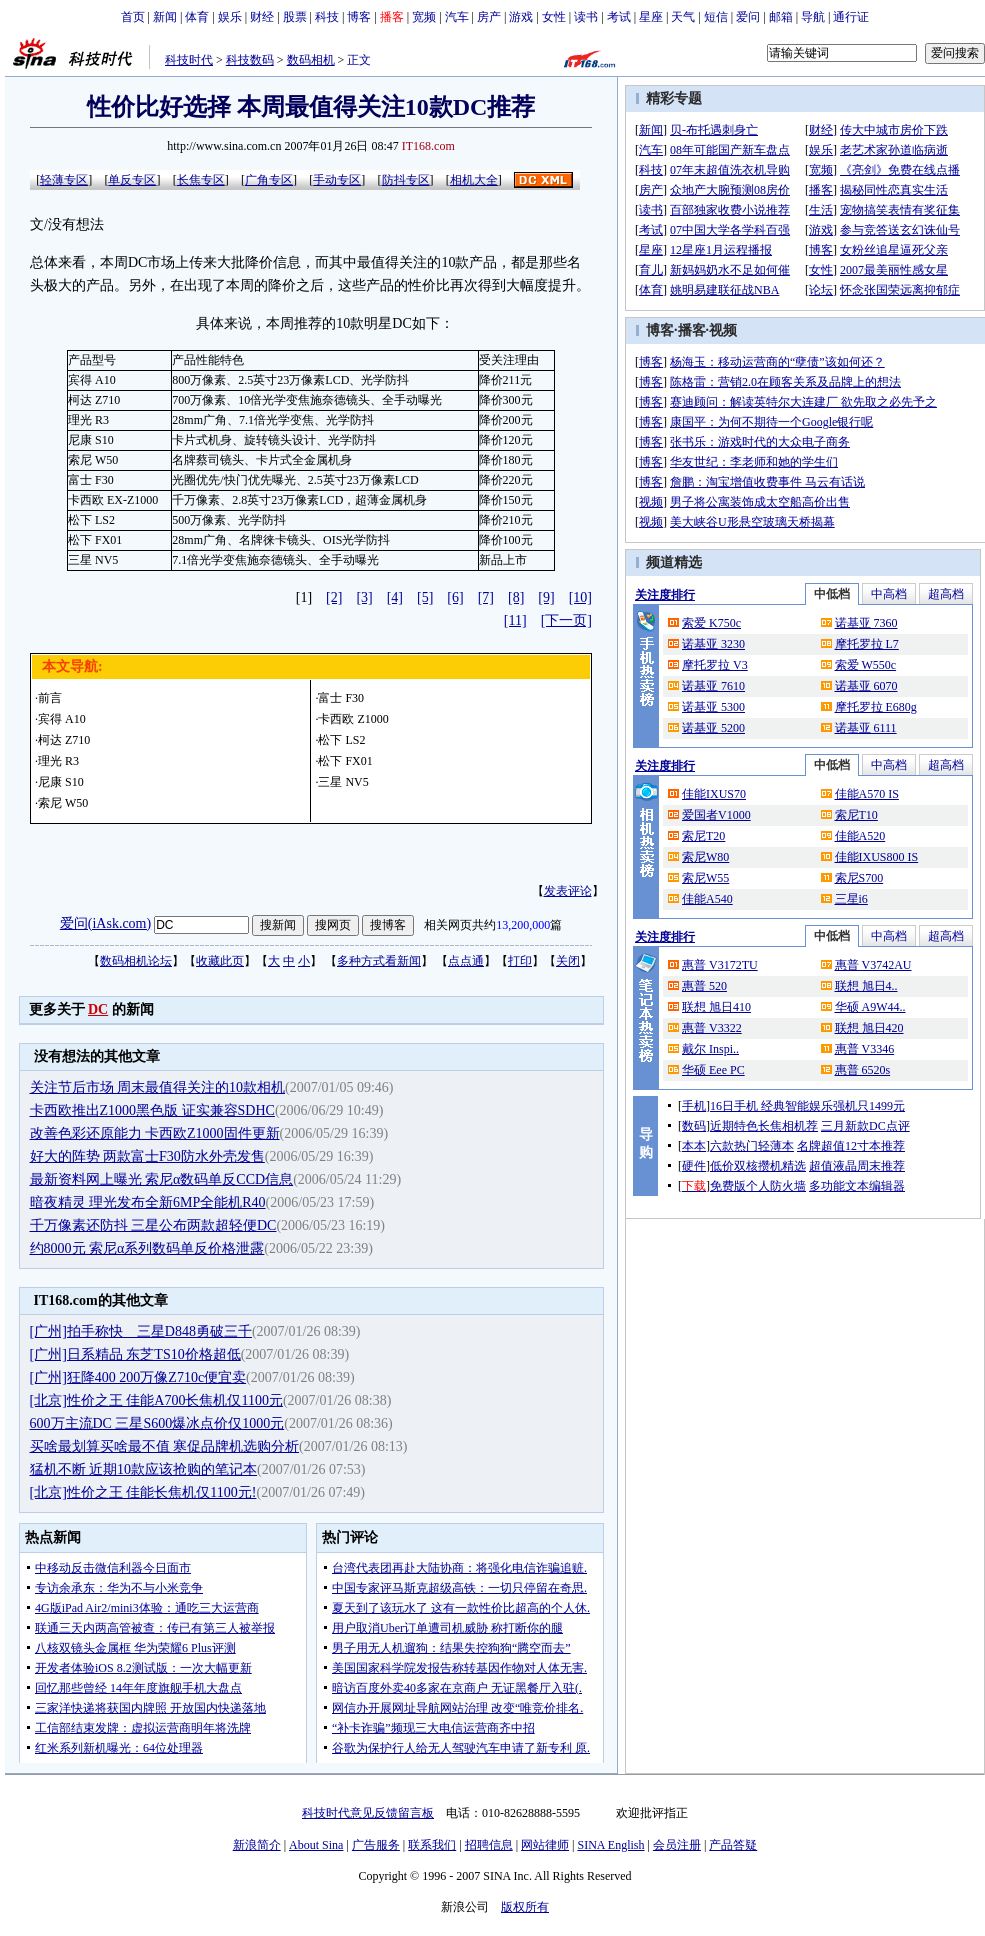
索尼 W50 (63, 803)
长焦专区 (201, 180)
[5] (425, 597)
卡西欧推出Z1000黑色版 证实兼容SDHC (152, 1110)
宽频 (424, 17)
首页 (133, 17)
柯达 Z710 (64, 740)
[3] (364, 597)
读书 (586, 17)
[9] (546, 597)
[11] (515, 620)
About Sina (316, 1845)
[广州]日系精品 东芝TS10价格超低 (135, 1354)
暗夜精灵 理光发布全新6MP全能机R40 (148, 1202)
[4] (395, 597)
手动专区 (337, 180)
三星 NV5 (343, 782)
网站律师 (545, 1845)
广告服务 (376, 1845)
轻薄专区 (64, 180)
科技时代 (189, 60)
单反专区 (132, 180)
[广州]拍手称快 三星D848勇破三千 (141, 1331)
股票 (295, 17)
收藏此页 (220, 961)
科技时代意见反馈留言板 (368, 1813)
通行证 (851, 17)
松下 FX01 (345, 761)
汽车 (457, 17)
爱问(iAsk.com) (105, 923)
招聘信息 (489, 1845)
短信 (716, 17)
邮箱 (781, 17)
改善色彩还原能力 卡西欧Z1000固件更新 (155, 1133)
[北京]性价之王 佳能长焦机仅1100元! (143, 1492)
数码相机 (311, 60)
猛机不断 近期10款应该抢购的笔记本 (144, 1469)
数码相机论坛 (136, 961)
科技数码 (250, 60)
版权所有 (525, 1907)
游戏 (521, 17)
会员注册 (677, 1845)
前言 (50, 698)
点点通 (466, 961)
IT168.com (428, 146)
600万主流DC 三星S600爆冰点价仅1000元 (157, 1423)
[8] (516, 597)
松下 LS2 (341, 740)
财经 (262, 17)
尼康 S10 (61, 782)
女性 (554, 17)
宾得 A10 (62, 719)
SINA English (610, 1845)
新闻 (165, 17)
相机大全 (474, 180)
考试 (619, 17)
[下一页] (566, 620)
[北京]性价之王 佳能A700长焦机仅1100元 (156, 1400)
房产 (489, 17)
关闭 (568, 961)
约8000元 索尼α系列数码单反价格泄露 (147, 1248)
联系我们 (432, 1845)
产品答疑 (733, 1845)
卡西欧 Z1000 (353, 719)
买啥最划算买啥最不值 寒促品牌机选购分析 (165, 1446)
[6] (455, 597)
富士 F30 (341, 698)
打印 (520, 961)
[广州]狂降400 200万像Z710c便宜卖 (138, 1377)
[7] (486, 597)
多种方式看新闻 (379, 961)
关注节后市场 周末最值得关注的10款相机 (158, 1087)
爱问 (748, 17)
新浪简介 (257, 1845)
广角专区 (269, 180)
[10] (580, 597)
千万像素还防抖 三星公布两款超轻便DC (153, 1225)
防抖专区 (406, 180)
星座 (651, 17)
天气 (683, 17)
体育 (197, 17)
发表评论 (568, 891)
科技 (327, 17)
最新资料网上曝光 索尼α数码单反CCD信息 (162, 1179)
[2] (334, 597)
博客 (359, 17)
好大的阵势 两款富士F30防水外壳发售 (147, 1156)
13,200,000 (523, 925)
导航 (813, 17)
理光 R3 (58, 761)
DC (98, 1009)
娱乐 (230, 17)
